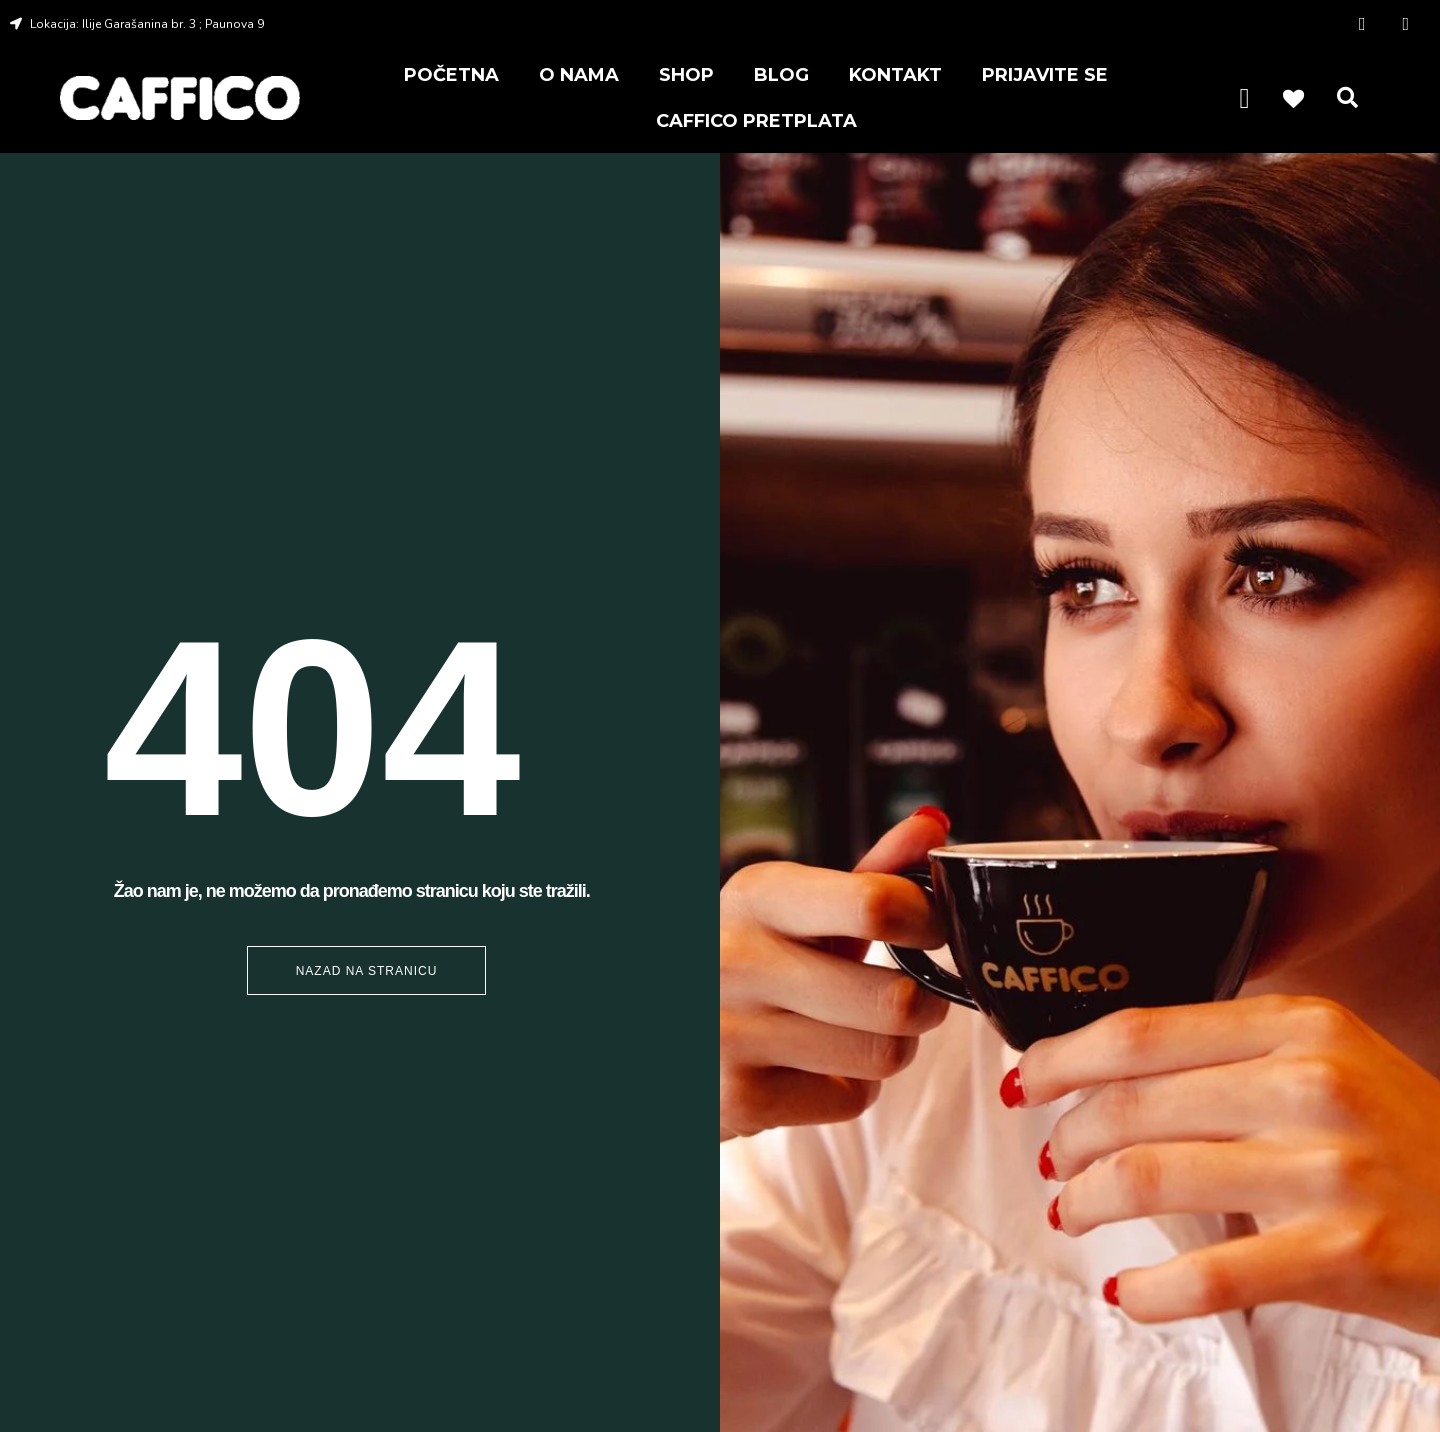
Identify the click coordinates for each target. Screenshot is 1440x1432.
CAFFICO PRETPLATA (756, 121)
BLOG (781, 75)
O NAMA (579, 75)
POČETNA (451, 75)
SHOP (686, 75)
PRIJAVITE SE (1045, 75)
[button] (1348, 98)
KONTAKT (895, 75)
